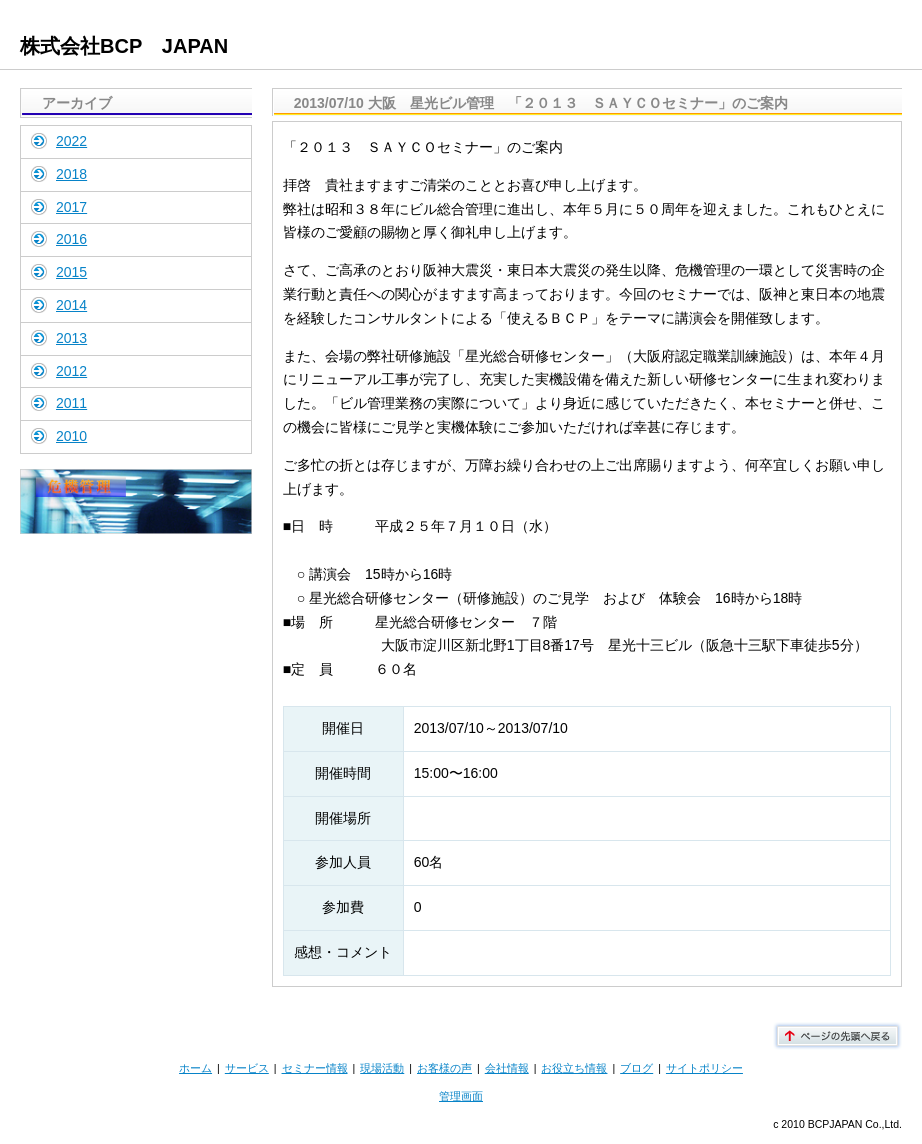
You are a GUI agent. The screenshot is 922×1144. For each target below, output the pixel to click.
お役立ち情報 (574, 1068)
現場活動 (382, 1068)
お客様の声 (444, 1068)
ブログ (636, 1068)
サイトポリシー (704, 1068)
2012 (71, 371)
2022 (71, 141)
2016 (71, 239)
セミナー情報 (315, 1068)
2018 (71, 174)
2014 (71, 305)
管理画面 (461, 1096)
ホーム (195, 1068)
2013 (71, 338)
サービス (247, 1068)
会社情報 (507, 1068)
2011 (71, 403)
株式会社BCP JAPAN (124, 46)
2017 (71, 207)
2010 (71, 436)
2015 (71, 272)
